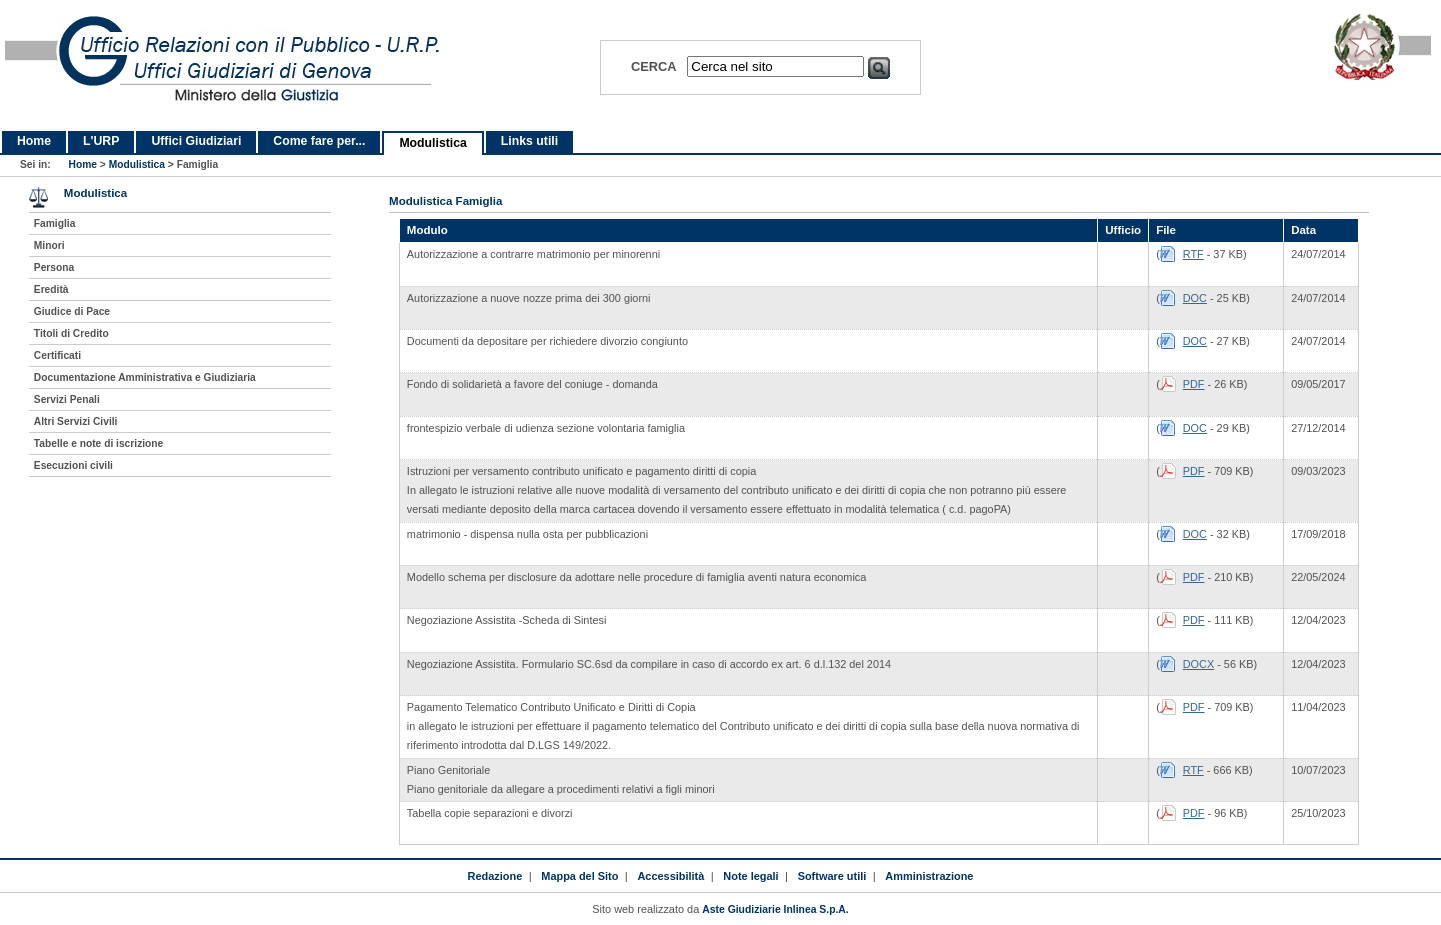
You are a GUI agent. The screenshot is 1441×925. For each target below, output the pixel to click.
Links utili (529, 141)
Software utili (832, 876)
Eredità (51, 289)
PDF (1194, 384)
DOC (1195, 298)
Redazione (495, 876)
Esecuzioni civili (73, 465)
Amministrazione (929, 876)
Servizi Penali (67, 399)
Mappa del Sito (579, 876)
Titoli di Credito (71, 333)
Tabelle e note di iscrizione (98, 443)
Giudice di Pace (72, 311)
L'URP (101, 141)
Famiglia (55, 223)
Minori (49, 245)
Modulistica (432, 143)
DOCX (1198, 664)
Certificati (57, 355)
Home (34, 141)
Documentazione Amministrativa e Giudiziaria (145, 377)
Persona (54, 267)
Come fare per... (319, 141)
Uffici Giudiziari (196, 141)
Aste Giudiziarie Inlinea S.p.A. (775, 909)
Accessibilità (670, 876)
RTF (1193, 254)
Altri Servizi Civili (76, 421)
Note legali (750, 876)
